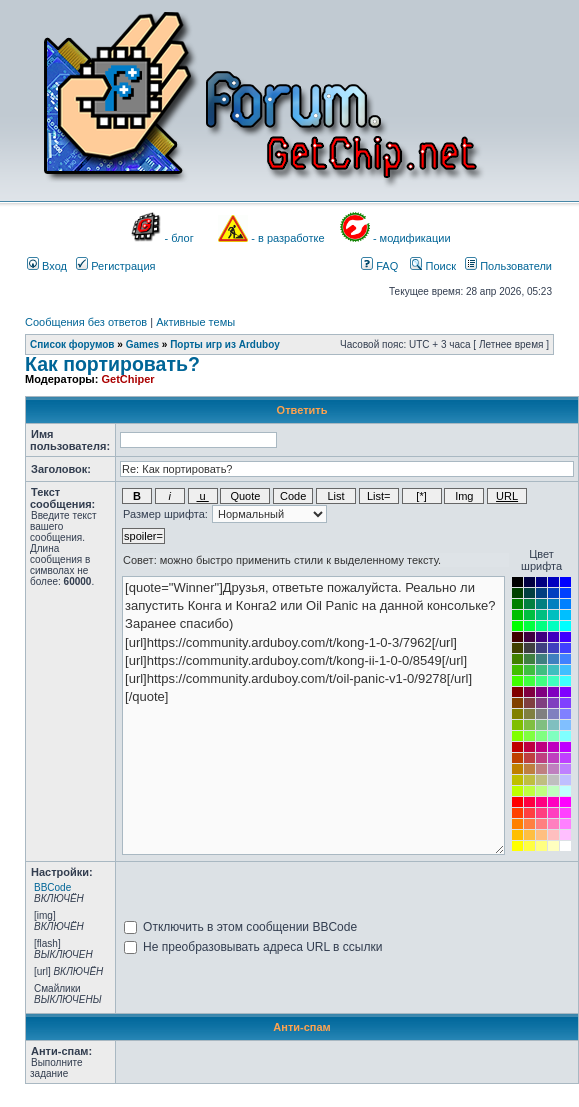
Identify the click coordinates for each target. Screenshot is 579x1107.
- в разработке (287, 238)
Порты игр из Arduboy (225, 344)
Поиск (433, 266)
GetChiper (127, 379)
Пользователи (508, 266)
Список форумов (72, 344)
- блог (179, 238)
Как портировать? (112, 364)
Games (142, 344)
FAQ (379, 266)
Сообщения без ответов (86, 322)
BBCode (52, 887)
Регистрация (115, 266)
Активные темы (195, 322)
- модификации (412, 238)
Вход (47, 266)
